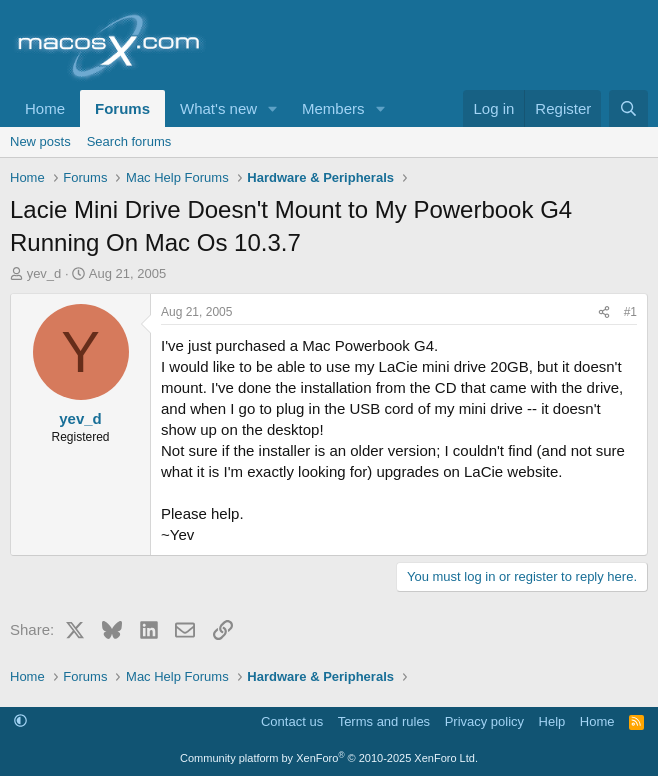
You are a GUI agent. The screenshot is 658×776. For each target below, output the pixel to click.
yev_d (44, 273)
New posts (40, 141)
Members (333, 108)
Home (45, 108)
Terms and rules (384, 721)
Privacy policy (484, 721)
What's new (218, 108)
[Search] (628, 108)
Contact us (292, 721)
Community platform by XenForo (329, 758)
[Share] (604, 312)
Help (552, 721)
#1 (630, 312)
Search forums (129, 141)
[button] (273, 108)
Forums (122, 108)
